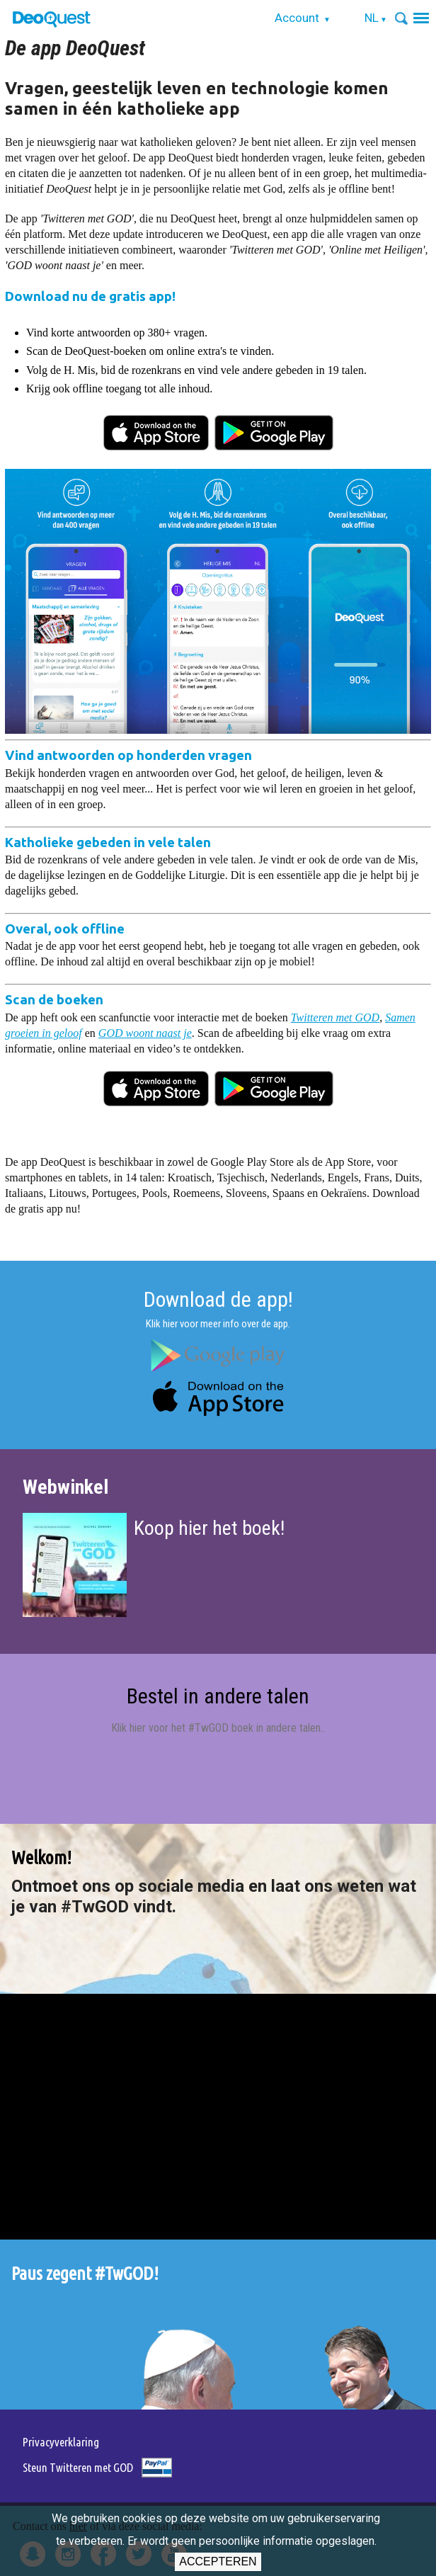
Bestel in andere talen (218, 1696)
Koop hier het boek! (209, 1528)
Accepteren (217, 2561)
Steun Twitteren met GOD (78, 2467)
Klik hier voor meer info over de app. (218, 1323)
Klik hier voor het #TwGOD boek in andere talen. (217, 1728)
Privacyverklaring (61, 2442)
